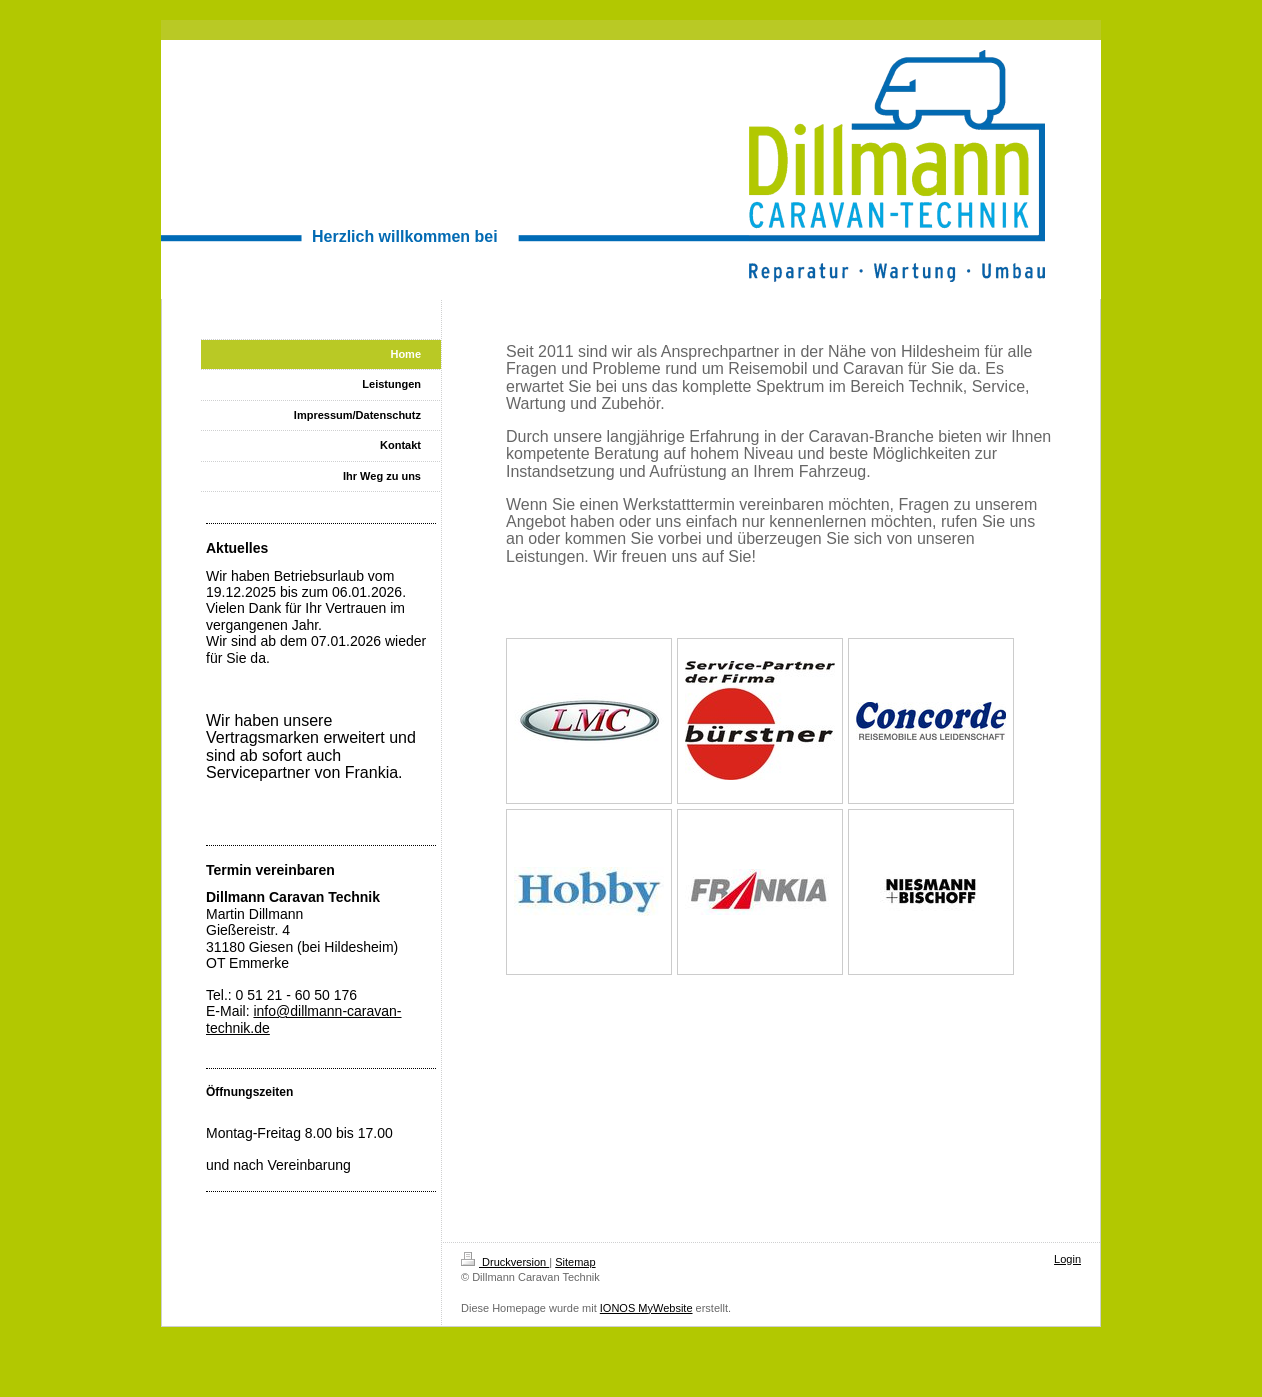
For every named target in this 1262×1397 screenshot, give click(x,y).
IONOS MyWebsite (646, 1308)
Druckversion (505, 1262)
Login (1067, 1259)
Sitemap (575, 1262)
